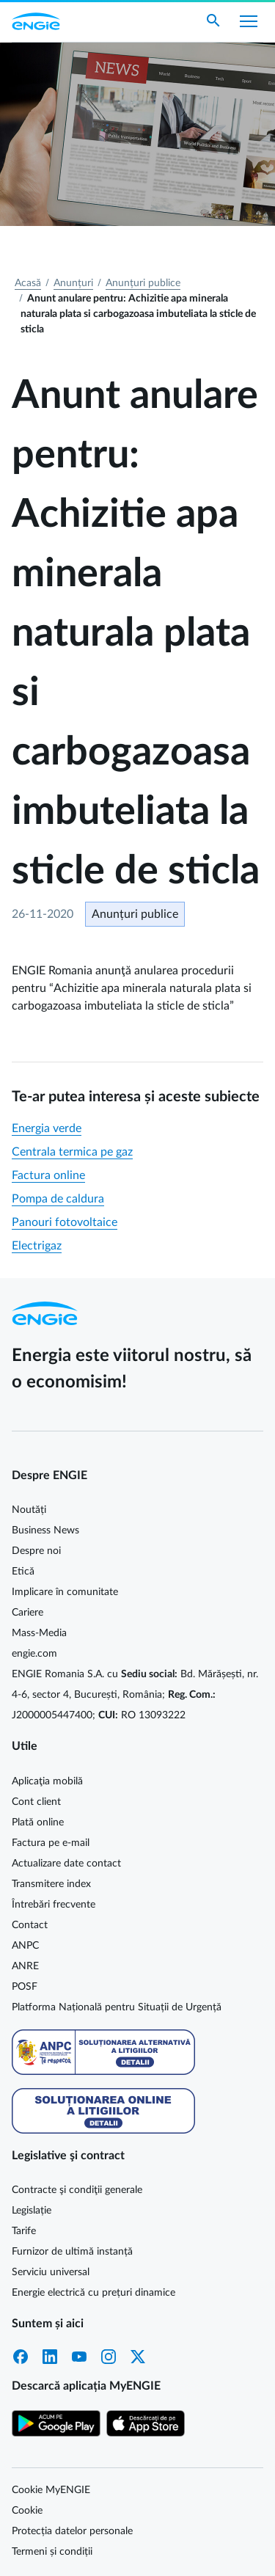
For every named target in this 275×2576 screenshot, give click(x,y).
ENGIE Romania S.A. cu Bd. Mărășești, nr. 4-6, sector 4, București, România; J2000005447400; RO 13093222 (135, 1695)
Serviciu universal (50, 2272)
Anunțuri (73, 283)
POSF (24, 1987)
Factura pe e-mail (50, 1843)
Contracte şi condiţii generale (77, 2190)
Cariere (27, 1613)
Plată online (38, 1822)
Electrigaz (37, 1246)
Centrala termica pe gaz (72, 1152)
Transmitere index (51, 1884)
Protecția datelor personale (72, 2531)
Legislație (31, 2210)
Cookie (27, 2511)
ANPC (25, 1946)
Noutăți (29, 1510)
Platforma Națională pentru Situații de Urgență (116, 2007)
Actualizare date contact (66, 1863)
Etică (23, 1571)
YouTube (79, 2356)
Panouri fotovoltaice (64, 1222)
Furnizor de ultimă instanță (72, 2252)
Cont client (36, 1802)
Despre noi (36, 1551)
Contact (30, 1925)
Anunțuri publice (143, 283)
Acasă (28, 283)
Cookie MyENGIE (51, 2490)
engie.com (34, 1654)
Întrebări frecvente (53, 1905)
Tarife (24, 2231)
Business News (45, 1530)
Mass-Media (39, 1633)
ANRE (25, 1966)
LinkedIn (50, 2356)
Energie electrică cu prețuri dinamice (93, 2293)
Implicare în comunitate (65, 1592)
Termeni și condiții (52, 2552)
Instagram (108, 2356)
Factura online (48, 1175)
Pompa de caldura (58, 1199)
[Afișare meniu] (248, 21)
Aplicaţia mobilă (47, 1781)
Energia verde (46, 1128)
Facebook (20, 2356)
